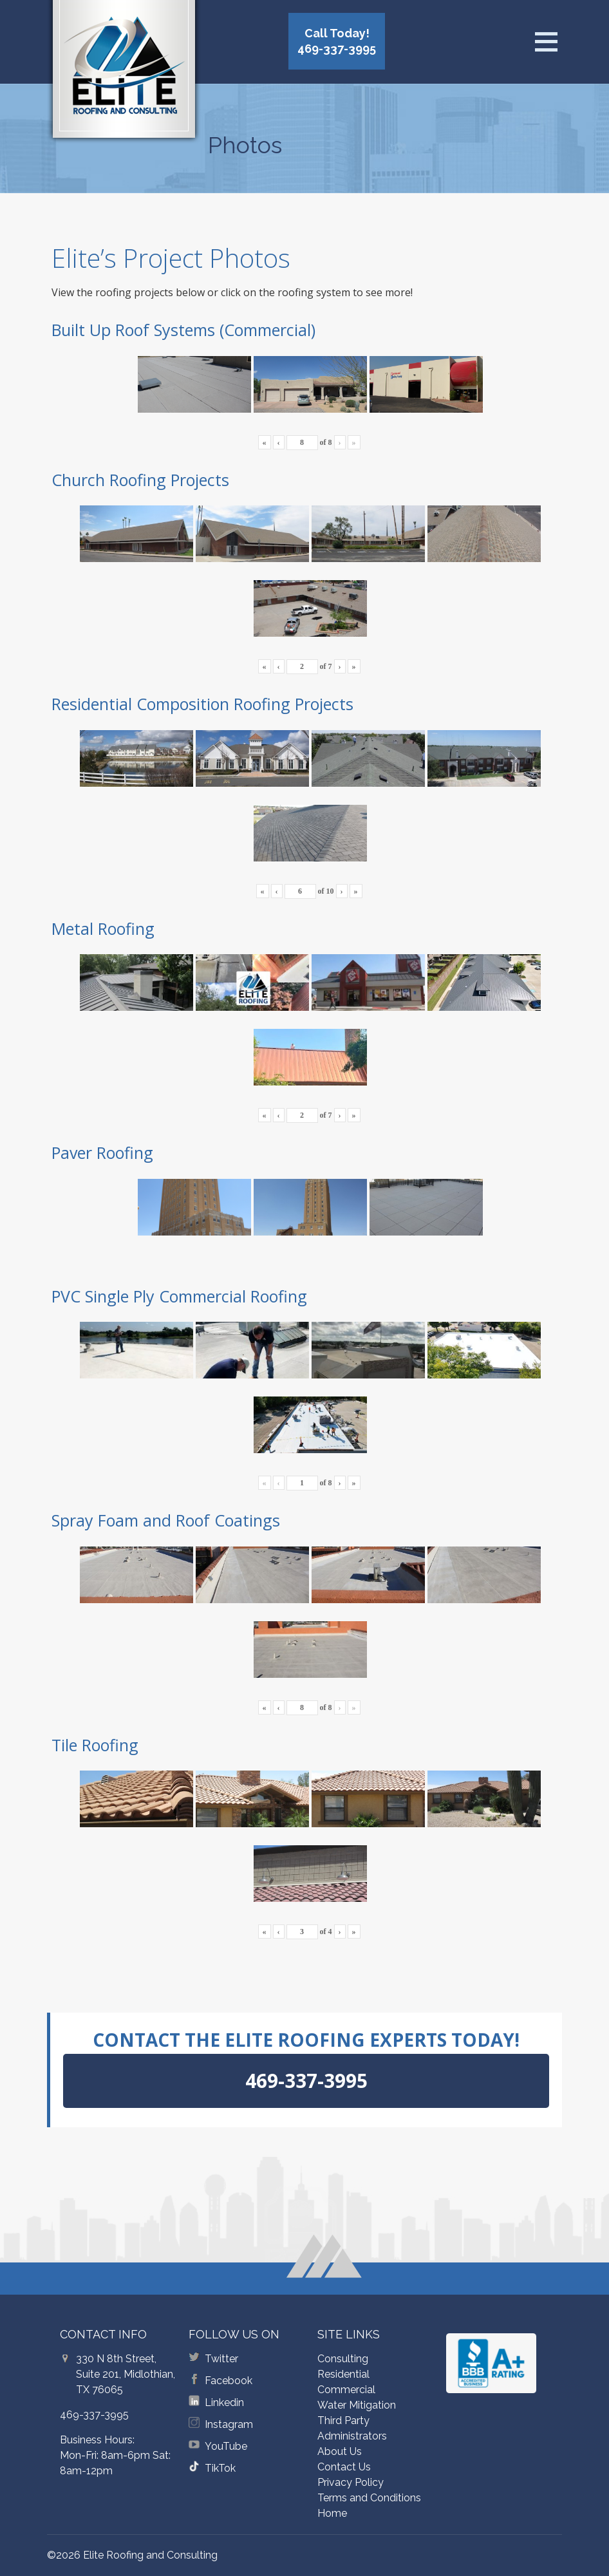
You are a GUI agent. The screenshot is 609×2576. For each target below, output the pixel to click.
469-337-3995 (94, 2415)
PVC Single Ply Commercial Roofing (179, 1296)
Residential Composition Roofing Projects (202, 704)
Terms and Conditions (369, 2498)
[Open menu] (546, 42)
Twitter (221, 2359)
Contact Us (344, 2467)
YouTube (226, 2446)
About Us (339, 2451)
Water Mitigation (356, 2405)
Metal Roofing (103, 928)
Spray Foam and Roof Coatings (166, 1520)
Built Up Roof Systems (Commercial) (183, 330)
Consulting (342, 2359)
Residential (343, 2374)
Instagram (229, 2424)
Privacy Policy (350, 2482)
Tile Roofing (95, 1745)
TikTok (220, 2468)
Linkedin (224, 2402)
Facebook (228, 2380)
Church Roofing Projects (140, 480)
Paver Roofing (102, 1152)
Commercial (346, 2389)
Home (332, 2513)
